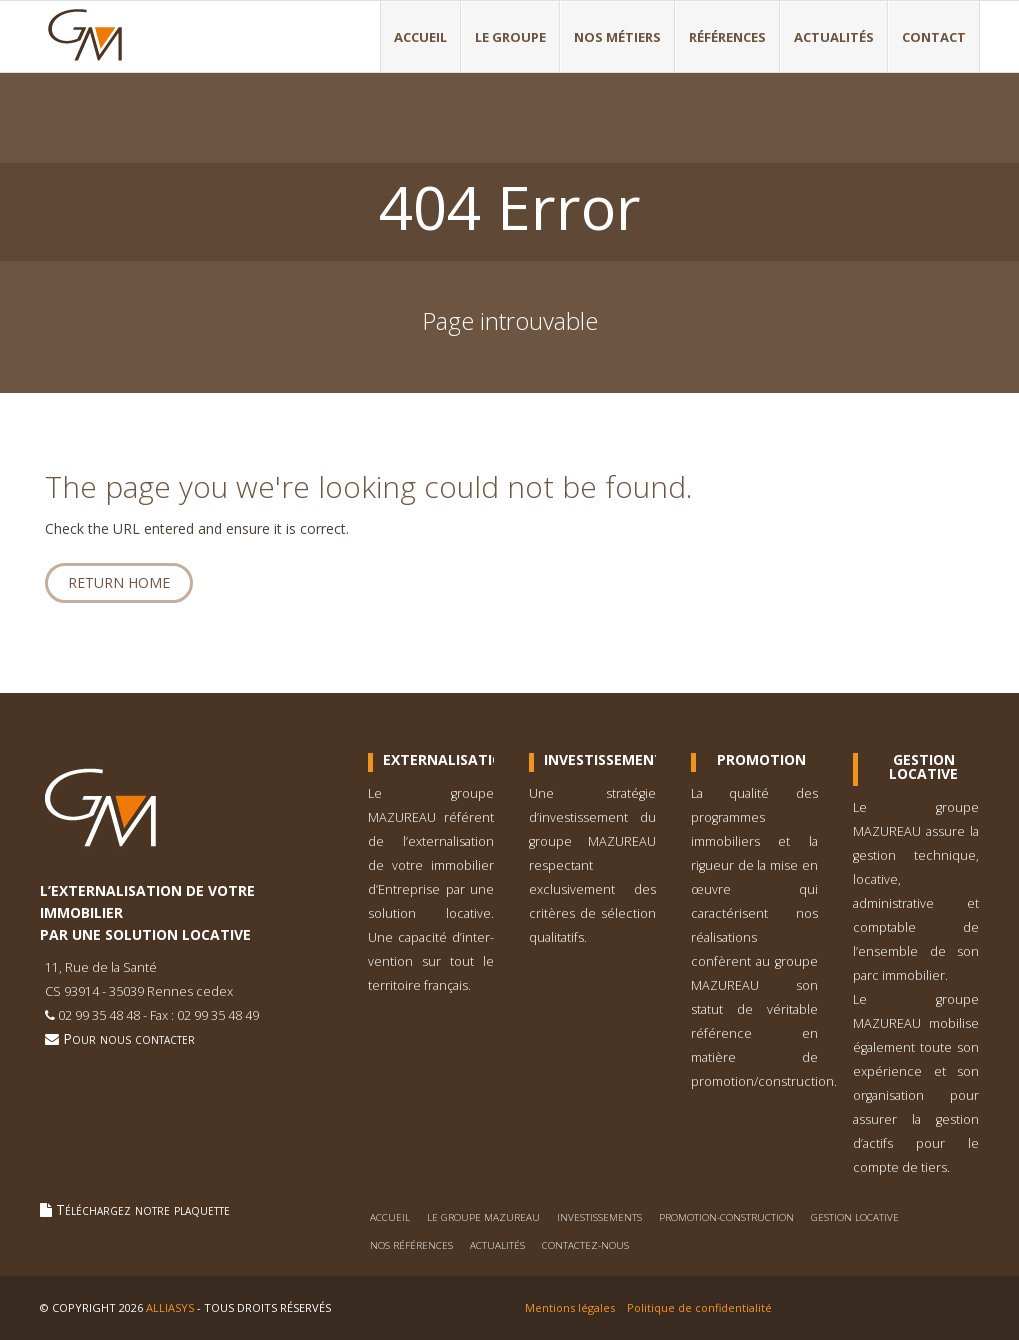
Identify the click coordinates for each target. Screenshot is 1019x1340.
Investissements (599, 1217)
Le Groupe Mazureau (483, 1217)
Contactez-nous (585, 1245)
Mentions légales (570, 1307)
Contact (934, 37)
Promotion (761, 760)
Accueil (420, 37)
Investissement (600, 760)
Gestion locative (855, 1217)
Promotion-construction (726, 1217)
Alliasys (170, 1307)
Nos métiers (617, 37)
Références (727, 37)
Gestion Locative (923, 767)
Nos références (411, 1245)
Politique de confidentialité (699, 1307)
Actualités (834, 37)
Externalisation (439, 760)
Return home (119, 582)
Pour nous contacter (120, 1038)
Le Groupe (510, 37)
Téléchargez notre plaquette (135, 1209)
